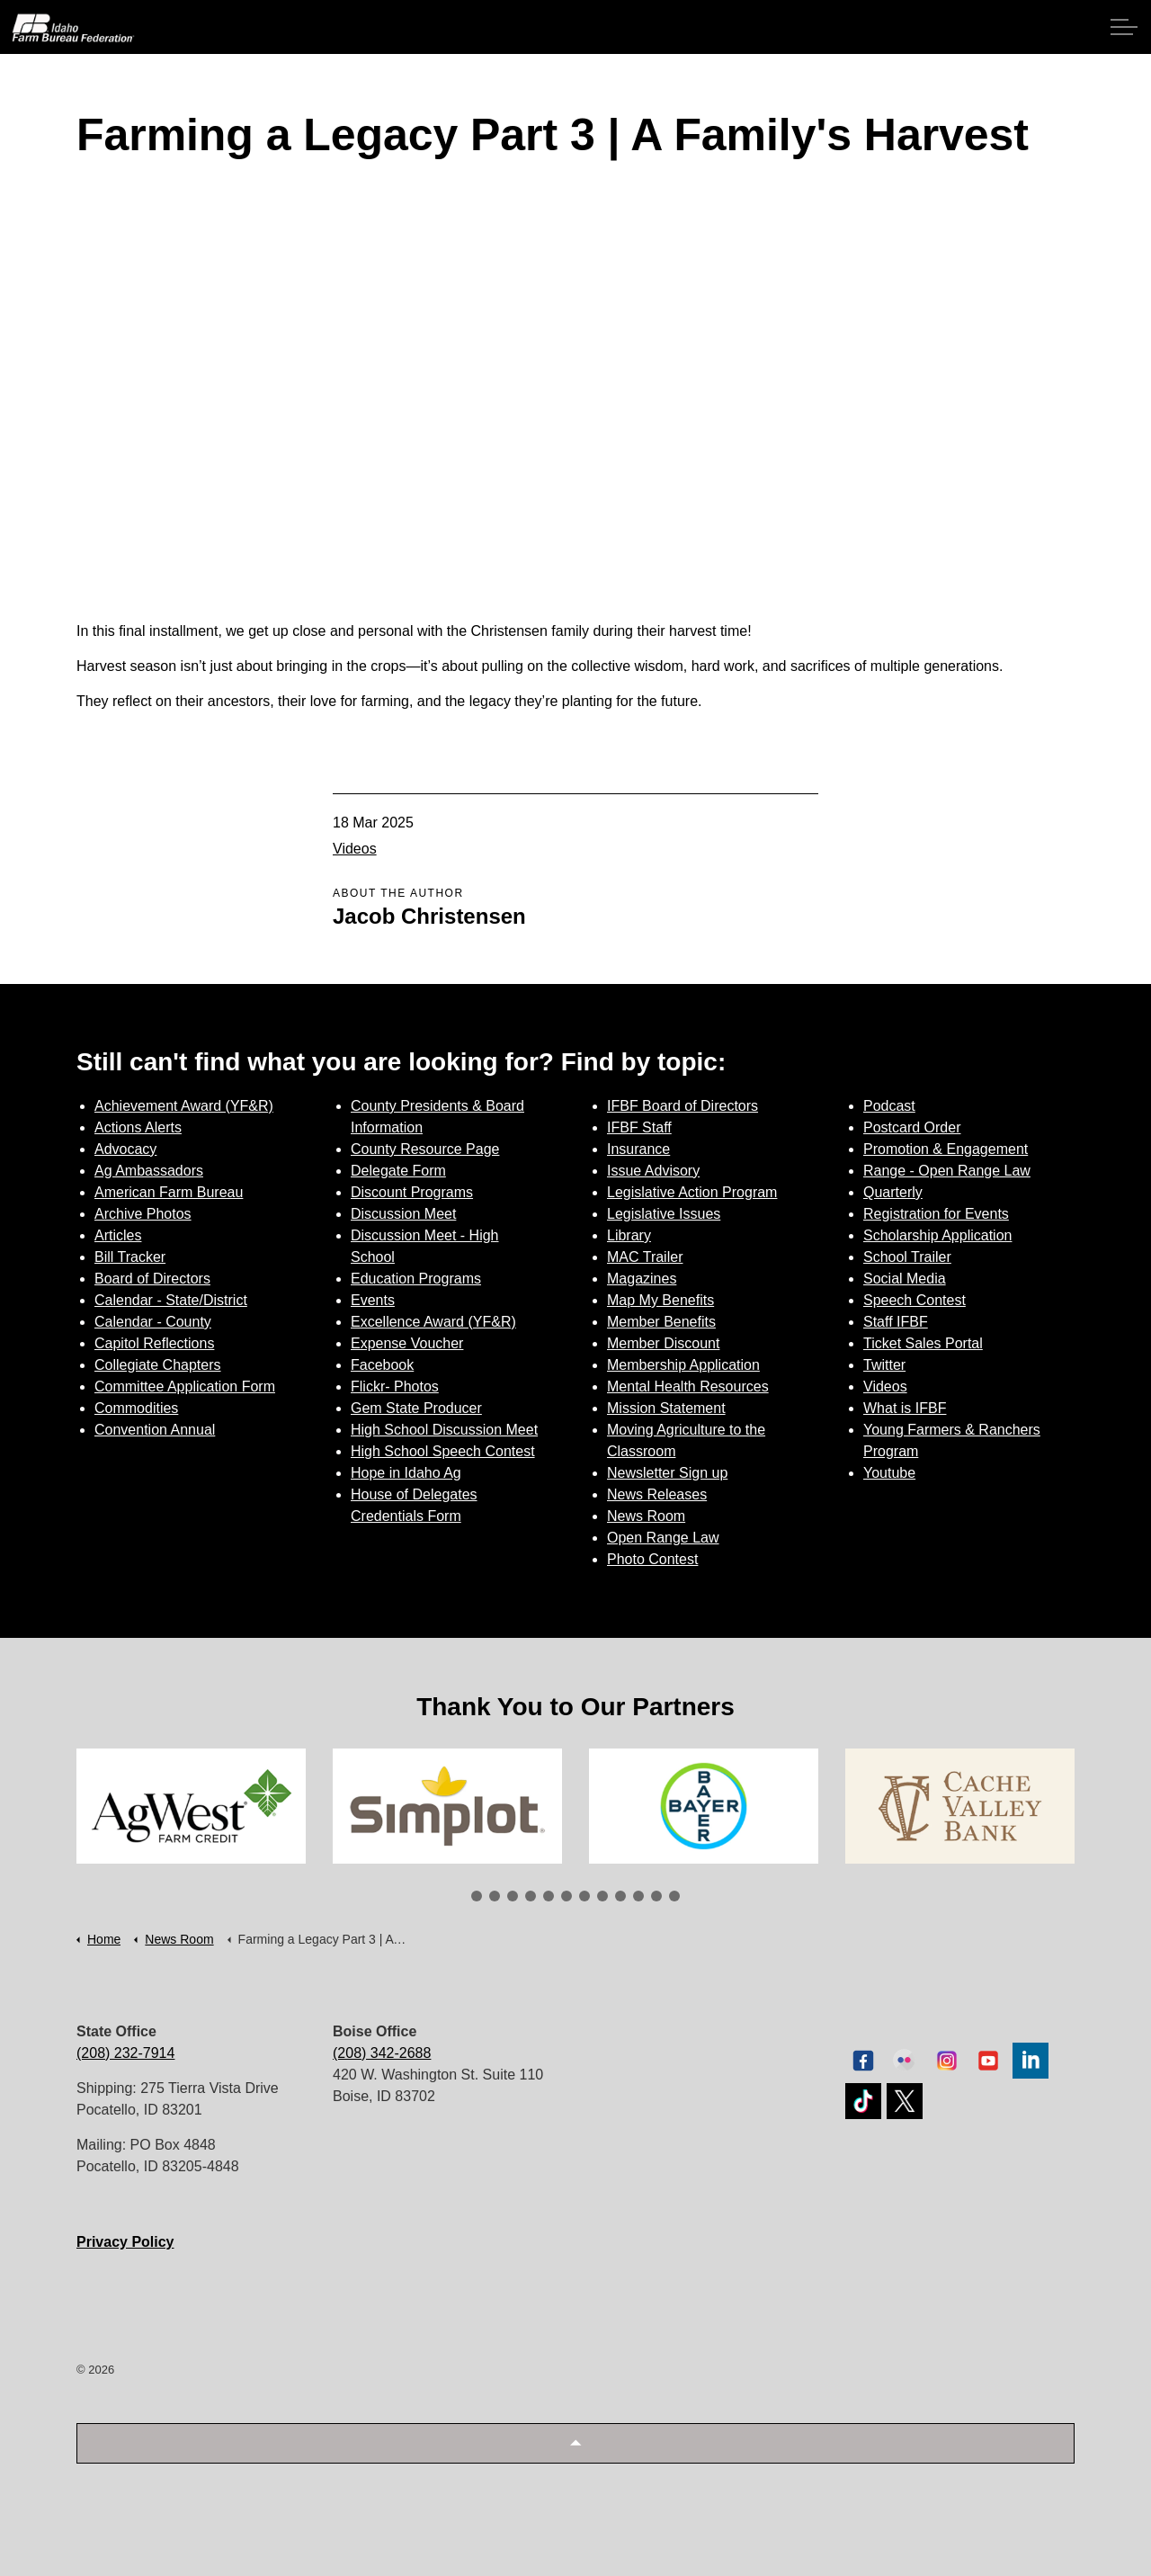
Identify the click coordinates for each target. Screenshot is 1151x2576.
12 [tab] (674, 1896)
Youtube (889, 1472)
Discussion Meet (403, 1213)
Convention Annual (154, 1429)
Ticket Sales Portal (923, 1343)
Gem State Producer (416, 1408)
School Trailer (907, 1257)
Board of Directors (152, 1278)
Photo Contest (652, 1559)
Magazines (641, 1278)
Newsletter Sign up (667, 1472)
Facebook (382, 1365)
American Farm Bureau (168, 1192)
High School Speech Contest (443, 1451)
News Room (646, 1516)
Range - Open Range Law (947, 1170)
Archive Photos (143, 1213)
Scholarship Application (937, 1235)
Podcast (889, 1106)
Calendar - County (152, 1321)
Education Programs (416, 1278)
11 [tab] (656, 1896)
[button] (575, 2443)
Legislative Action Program (692, 1192)
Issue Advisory (653, 1170)
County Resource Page (425, 1149)
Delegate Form (398, 1170)
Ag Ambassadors (148, 1170)
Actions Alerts (138, 1127)
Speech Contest (914, 1300)
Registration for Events (936, 1213)
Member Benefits (661, 1321)
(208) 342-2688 (382, 2053)
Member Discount (663, 1343)
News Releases (657, 1494)
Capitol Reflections (154, 1343)
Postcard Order (911, 1127)
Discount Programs (412, 1192)
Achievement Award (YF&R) (183, 1106)
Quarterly (893, 1192)
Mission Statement (666, 1408)
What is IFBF (904, 1408)
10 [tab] (638, 1896)
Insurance (638, 1149)
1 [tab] (476, 1896)
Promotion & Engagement (945, 1149)
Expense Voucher (407, 1343)
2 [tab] (494, 1896)
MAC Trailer (645, 1257)
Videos (355, 848)
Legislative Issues (663, 1213)
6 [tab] (566, 1896)
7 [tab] (584, 1896)
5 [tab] (548, 1896)
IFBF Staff (639, 1127)
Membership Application (683, 1365)
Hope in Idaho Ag (406, 1472)
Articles (117, 1235)
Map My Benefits (660, 1300)
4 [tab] (530, 1896)
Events (373, 1300)
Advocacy (125, 1149)
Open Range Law (663, 1537)
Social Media (904, 1278)
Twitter (884, 1365)
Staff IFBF (895, 1321)
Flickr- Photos (395, 1386)
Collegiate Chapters (157, 1365)
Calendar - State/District (170, 1300)
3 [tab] (512, 1896)
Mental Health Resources (688, 1386)
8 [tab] (602, 1896)
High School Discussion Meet (444, 1429)
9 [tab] (620, 1896)
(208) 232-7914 (125, 2053)
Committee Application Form (184, 1386)
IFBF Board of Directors (682, 1106)
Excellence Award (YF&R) (433, 1321)
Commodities (136, 1408)
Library (629, 1235)
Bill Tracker (129, 1257)
